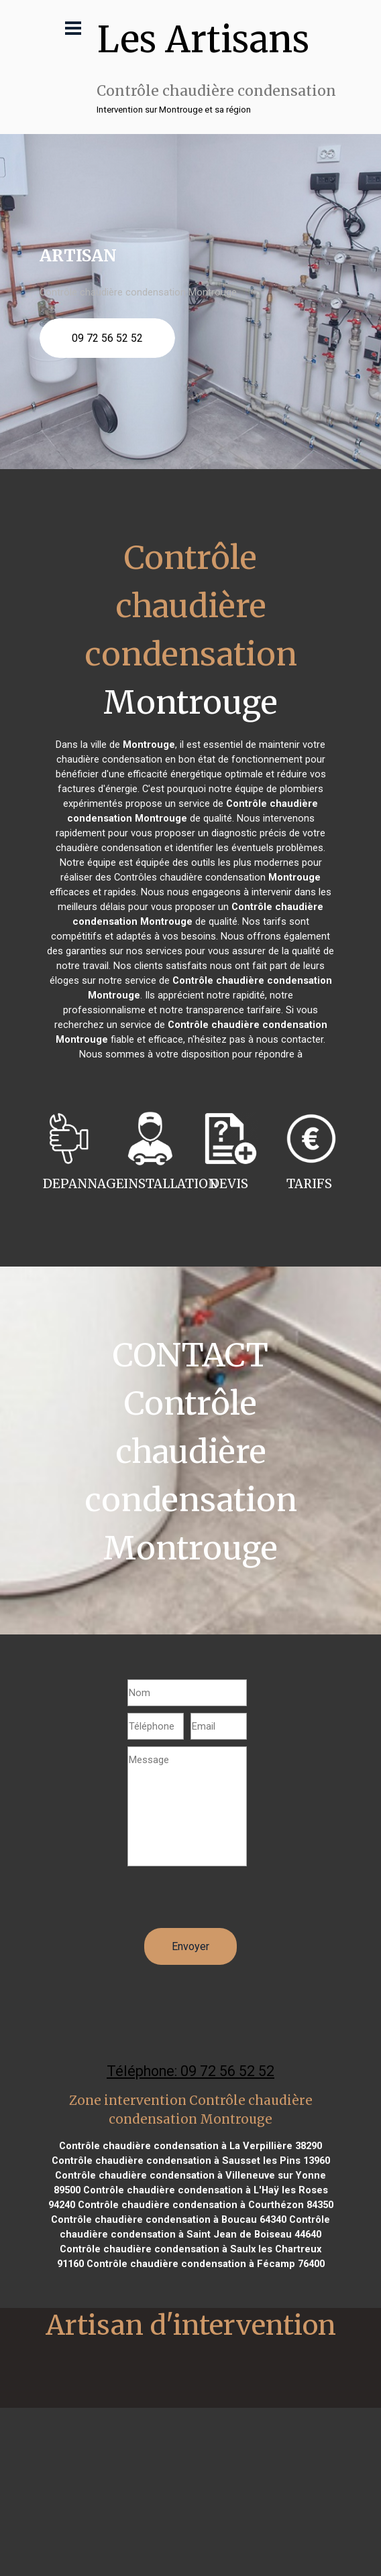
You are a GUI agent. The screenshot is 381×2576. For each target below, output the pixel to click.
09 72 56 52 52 (107, 338)
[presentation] (229, 1902)
